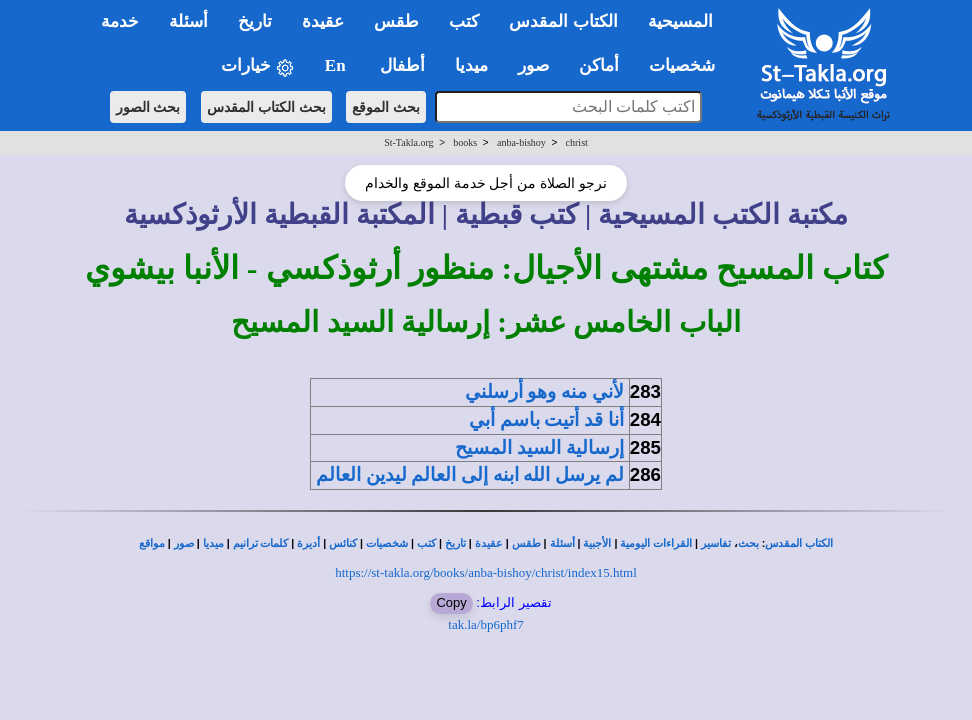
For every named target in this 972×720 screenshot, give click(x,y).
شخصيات (387, 543)
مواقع (152, 543)
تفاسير (716, 543)
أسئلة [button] (188, 21)
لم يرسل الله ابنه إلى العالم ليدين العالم (470, 474)
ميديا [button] (471, 65)
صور (184, 543)
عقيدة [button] (323, 21)
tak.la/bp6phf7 (485, 624)
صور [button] (533, 65)
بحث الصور (148, 107)
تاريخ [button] (255, 21)
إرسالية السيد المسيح (539, 447)
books (465, 142)
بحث (748, 543)
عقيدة (489, 543)
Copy (451, 602)
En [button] (337, 65)
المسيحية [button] (680, 21)
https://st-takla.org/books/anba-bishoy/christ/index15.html (486, 572)
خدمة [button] (120, 21)
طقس (526, 543)
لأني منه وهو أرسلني (544, 391)
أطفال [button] (402, 65)
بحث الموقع (386, 107)
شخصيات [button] (688, 65)
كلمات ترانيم (261, 543)
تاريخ (455, 543)
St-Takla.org (408, 142)
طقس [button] (396, 21)
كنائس (343, 543)
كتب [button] (464, 21)
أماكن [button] (599, 65)
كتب (426, 543)
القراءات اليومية (656, 543)
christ (577, 142)
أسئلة (562, 543)
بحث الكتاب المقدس (266, 107)
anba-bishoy (521, 142)
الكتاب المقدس (799, 543)
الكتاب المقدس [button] (563, 21)
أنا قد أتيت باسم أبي (546, 419)
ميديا (213, 543)
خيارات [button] (258, 66)
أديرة (308, 543)
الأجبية (597, 543)
